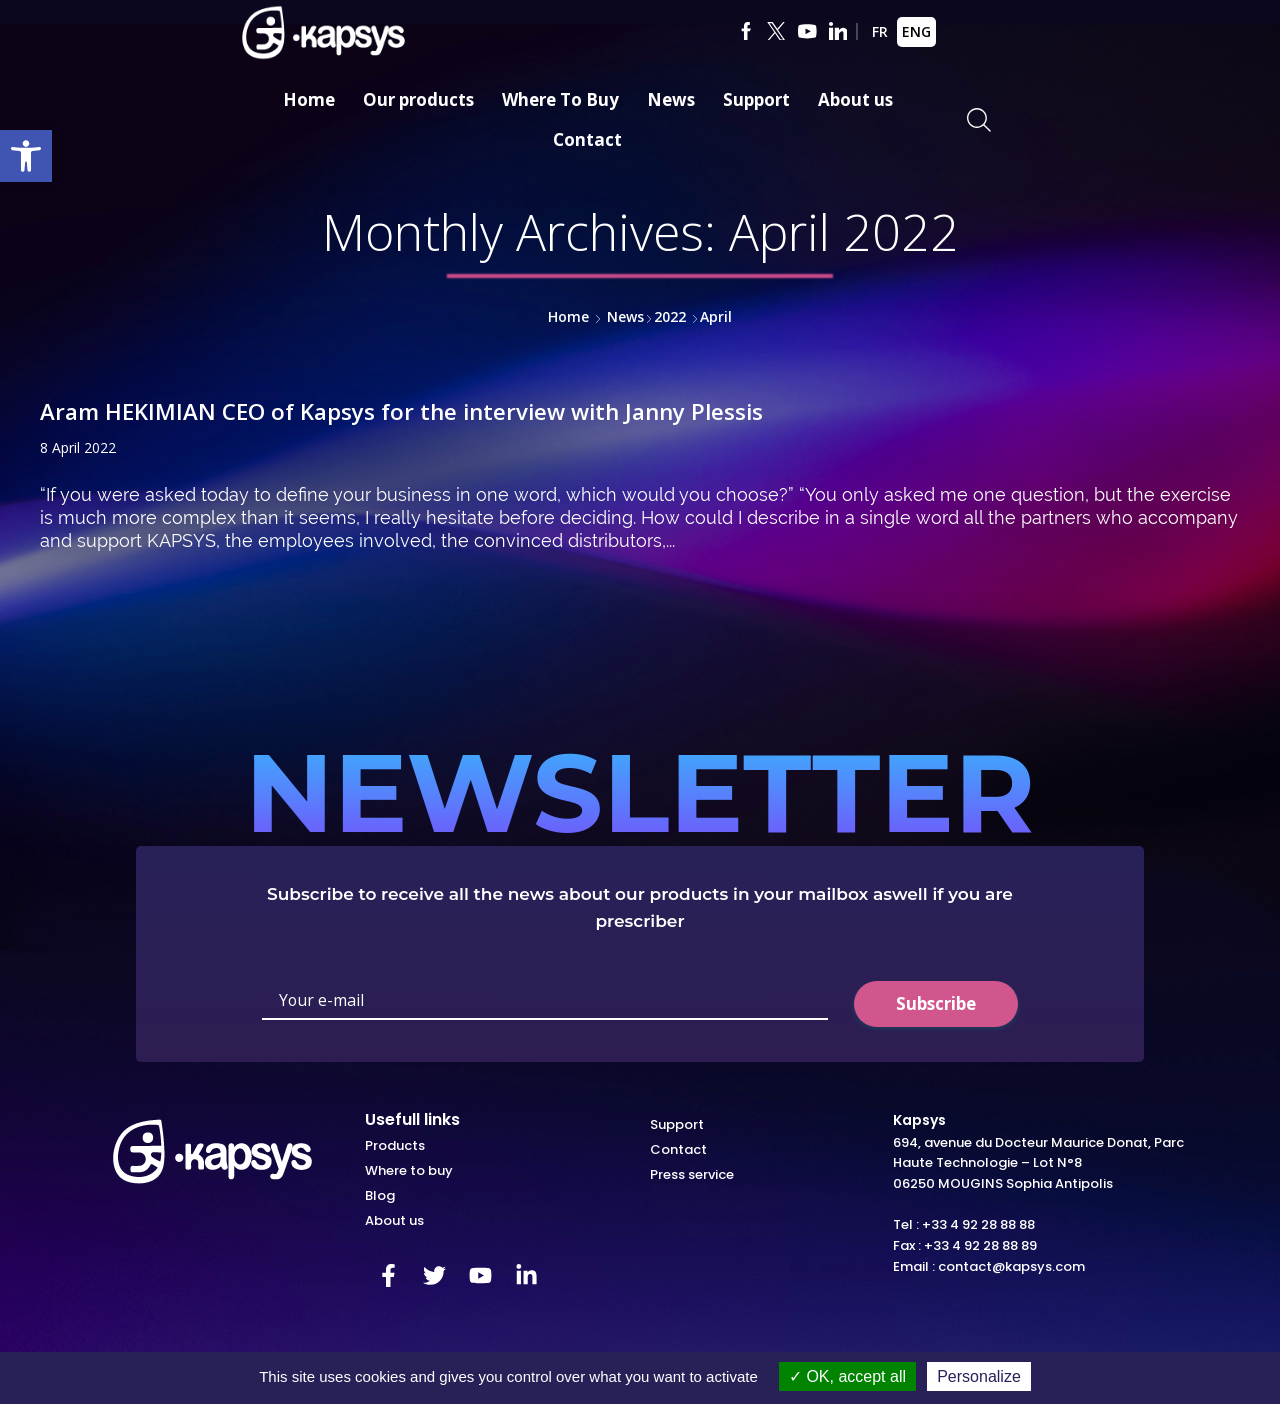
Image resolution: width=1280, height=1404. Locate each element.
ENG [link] (916, 31)
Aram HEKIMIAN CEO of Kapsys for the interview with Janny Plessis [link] (426, 410)
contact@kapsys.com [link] (1011, 1265)
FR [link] (880, 31)
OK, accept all (847, 1376)
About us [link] (855, 99)
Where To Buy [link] (560, 99)
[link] (26, 156)
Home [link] (309, 99)
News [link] (671, 99)
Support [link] (756, 99)
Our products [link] (418, 99)
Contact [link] (587, 139)
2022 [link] (670, 316)
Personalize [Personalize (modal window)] (979, 1376)
